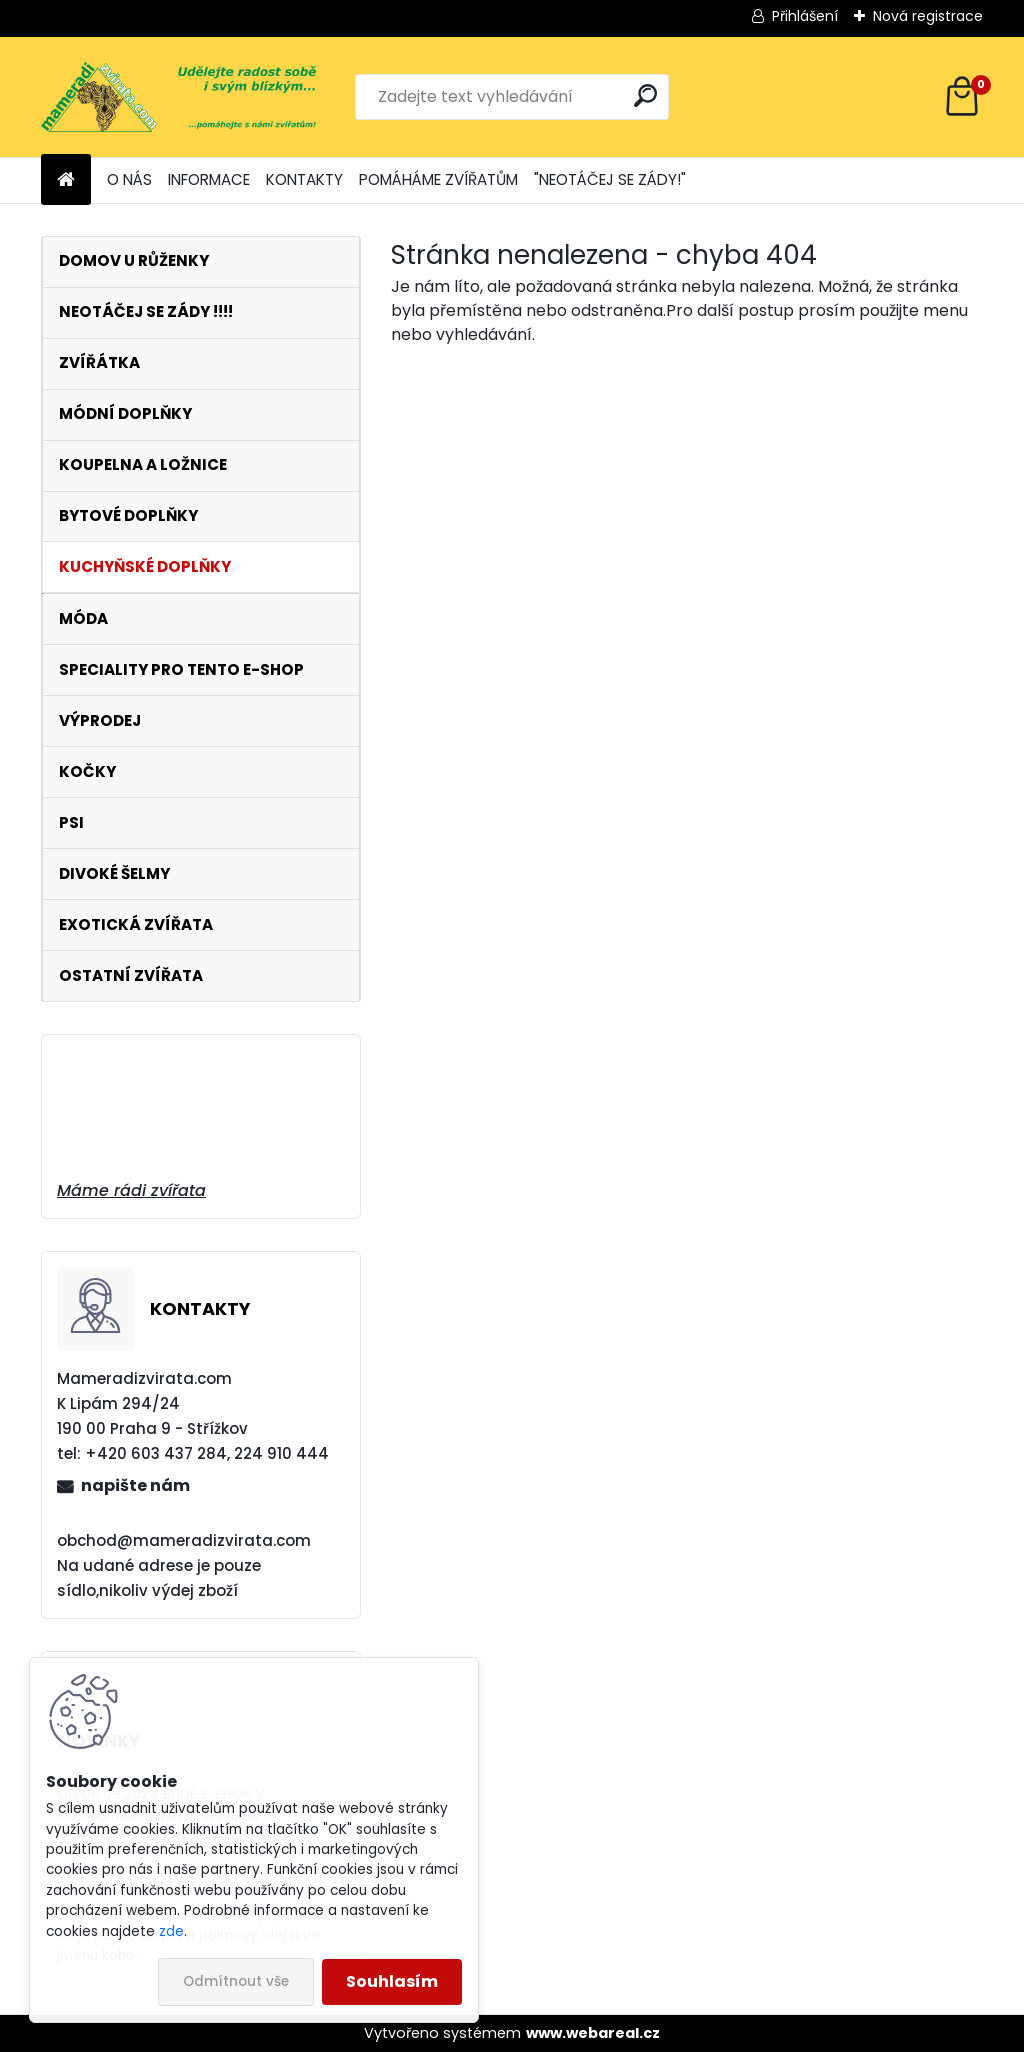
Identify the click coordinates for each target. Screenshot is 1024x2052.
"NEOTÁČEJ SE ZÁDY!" (610, 179)
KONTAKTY (304, 179)
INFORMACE (209, 179)
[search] (645, 95)
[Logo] (178, 97)
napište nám (135, 1485)
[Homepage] (66, 180)
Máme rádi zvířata (131, 1190)
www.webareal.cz (593, 2033)
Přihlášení (805, 16)
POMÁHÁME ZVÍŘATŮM (438, 179)
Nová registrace (928, 16)
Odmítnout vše (236, 1981)
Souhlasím (392, 1981)
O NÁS (129, 179)
